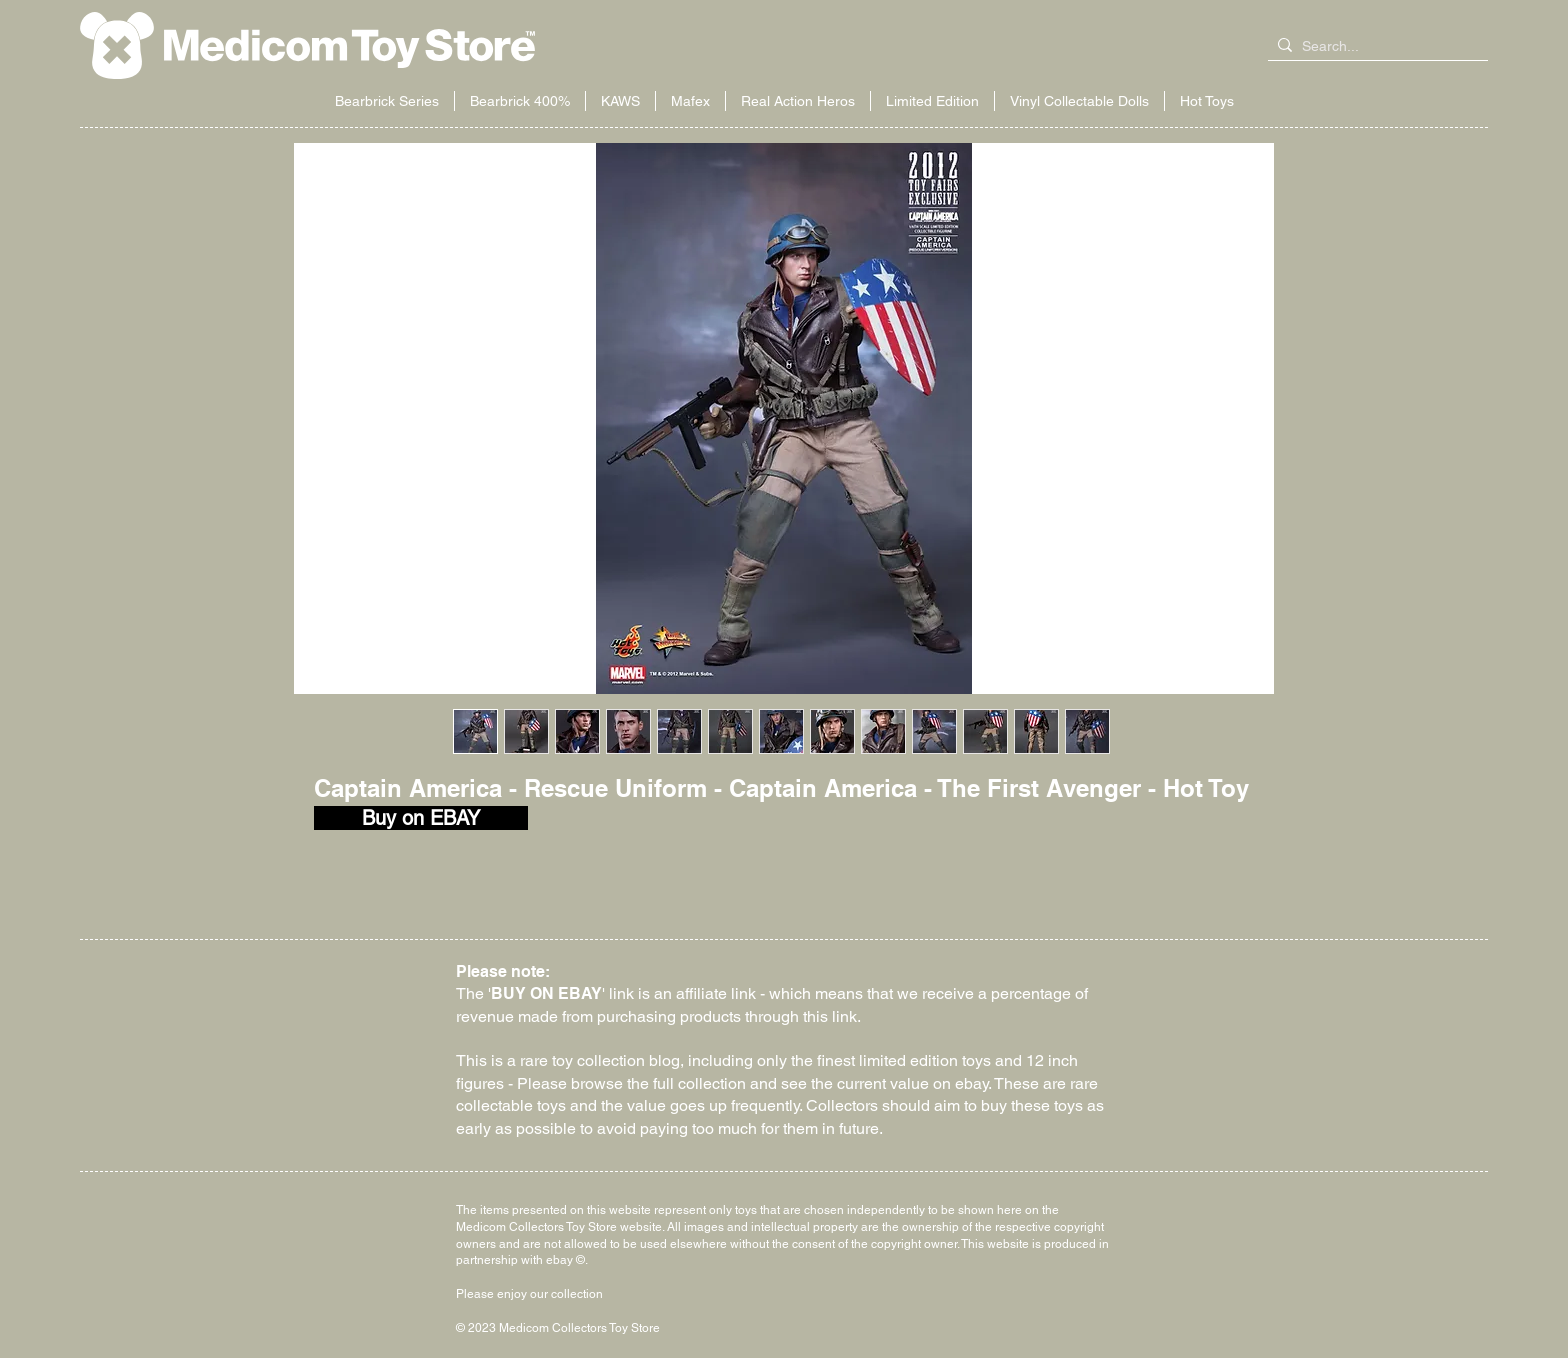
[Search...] (1374, 47)
